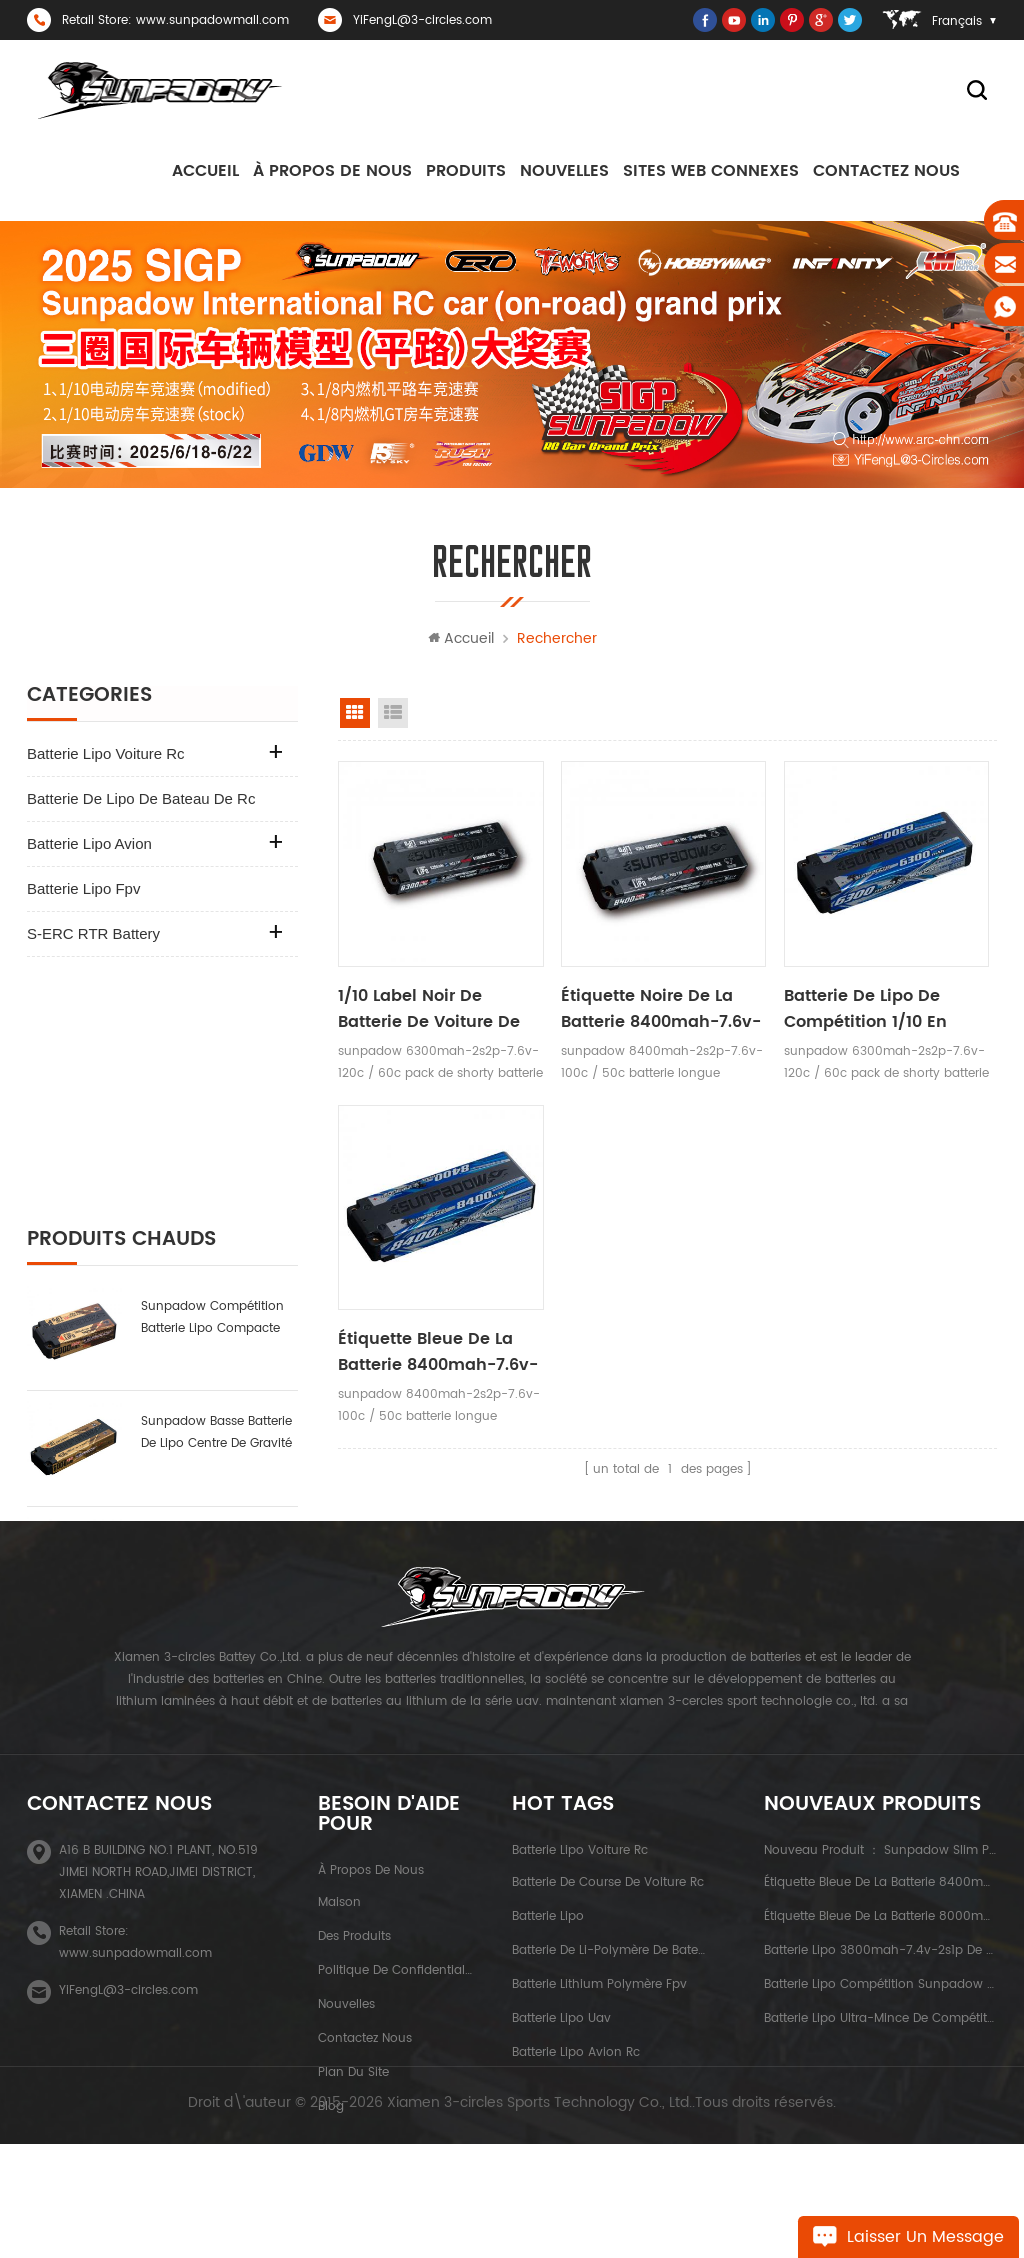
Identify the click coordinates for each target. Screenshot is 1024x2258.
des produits (354, 1962)
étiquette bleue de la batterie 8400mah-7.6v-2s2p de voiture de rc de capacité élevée (438, 1350)
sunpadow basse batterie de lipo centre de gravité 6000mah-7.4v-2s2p (216, 1192)
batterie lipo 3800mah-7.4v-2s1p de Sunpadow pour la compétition (213, 1307)
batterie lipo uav (561, 2044)
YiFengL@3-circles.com (422, 20)
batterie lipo (548, 1942)
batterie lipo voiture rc (106, 754)
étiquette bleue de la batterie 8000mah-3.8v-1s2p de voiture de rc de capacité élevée (880, 1942)
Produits (466, 171)
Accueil (205, 171)
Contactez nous (886, 171)
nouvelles (564, 171)
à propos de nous (332, 171)
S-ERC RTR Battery (93, 934)
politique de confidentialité (395, 1996)
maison (339, 1928)
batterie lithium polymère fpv (599, 2010)
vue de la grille (355, 714)
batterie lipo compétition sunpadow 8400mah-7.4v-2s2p (880, 2010)
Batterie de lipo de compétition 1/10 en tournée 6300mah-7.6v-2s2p (883, 1008)
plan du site (353, 2098)
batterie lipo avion (89, 844)
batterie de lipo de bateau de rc (141, 799)
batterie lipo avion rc (576, 2078)
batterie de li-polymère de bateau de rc (609, 1976)
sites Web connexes (711, 171)
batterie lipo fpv (83, 889)
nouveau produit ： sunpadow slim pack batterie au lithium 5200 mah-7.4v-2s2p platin (880, 1876)
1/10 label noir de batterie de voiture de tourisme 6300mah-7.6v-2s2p (429, 1008)
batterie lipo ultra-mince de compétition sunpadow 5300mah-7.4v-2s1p (213, 1423)
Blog (331, 2132)
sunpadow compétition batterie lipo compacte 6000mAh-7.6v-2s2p (212, 1076)
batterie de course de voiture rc (608, 1908)
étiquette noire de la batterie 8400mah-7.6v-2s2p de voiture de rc (660, 1008)
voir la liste (393, 714)
